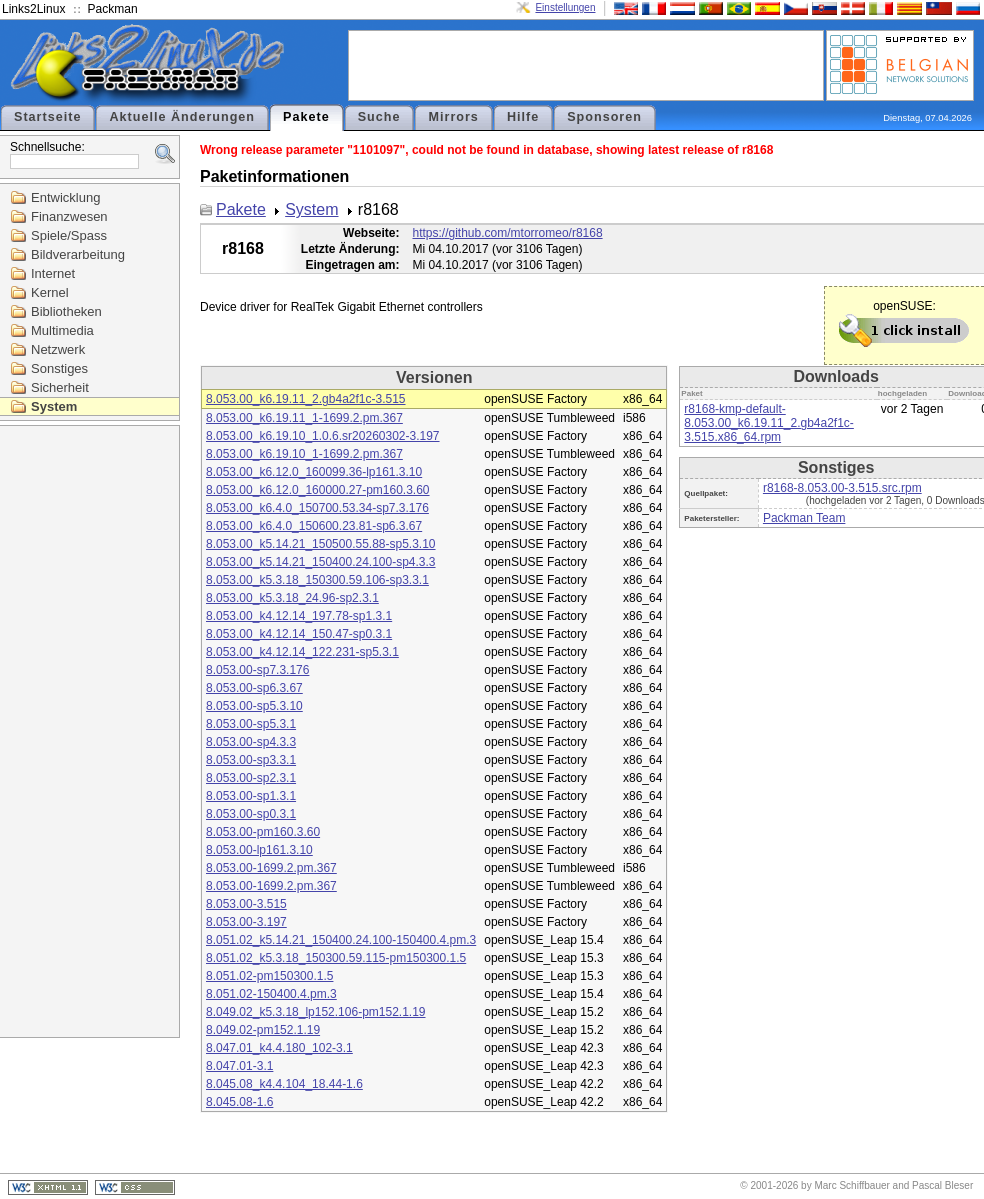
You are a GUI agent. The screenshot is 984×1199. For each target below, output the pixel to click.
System (54, 406)
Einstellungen (565, 7)
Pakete (306, 117)
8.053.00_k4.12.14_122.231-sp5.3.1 (302, 652)
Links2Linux (33, 9)
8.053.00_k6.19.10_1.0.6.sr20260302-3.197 (323, 436)
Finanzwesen (69, 216)
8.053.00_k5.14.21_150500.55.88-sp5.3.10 (321, 544)
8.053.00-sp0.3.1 (251, 814)
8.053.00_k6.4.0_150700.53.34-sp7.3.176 (317, 508)
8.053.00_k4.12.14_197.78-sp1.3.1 (299, 616)
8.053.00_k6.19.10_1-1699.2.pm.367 (304, 454)
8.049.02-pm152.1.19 (263, 1030)
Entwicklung (65, 197)
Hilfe (523, 117)
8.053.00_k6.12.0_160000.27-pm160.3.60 (318, 490)
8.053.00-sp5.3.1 (251, 724)
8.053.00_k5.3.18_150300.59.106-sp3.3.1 (317, 580)
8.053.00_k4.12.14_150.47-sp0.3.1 (299, 634)
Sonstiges (59, 368)
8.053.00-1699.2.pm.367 (271, 868)
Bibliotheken (66, 311)
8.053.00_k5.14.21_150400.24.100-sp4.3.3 (321, 562)
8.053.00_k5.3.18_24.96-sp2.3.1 (292, 598)
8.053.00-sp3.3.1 (251, 760)
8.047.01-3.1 (239, 1066)
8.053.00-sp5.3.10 (254, 706)
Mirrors (453, 117)
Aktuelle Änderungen (182, 117)
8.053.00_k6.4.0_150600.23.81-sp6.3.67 (314, 526)
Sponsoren (604, 117)
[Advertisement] (586, 64)
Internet (53, 273)
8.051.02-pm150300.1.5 (269, 976)
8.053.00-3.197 (246, 922)
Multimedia (62, 330)
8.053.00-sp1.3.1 (251, 796)
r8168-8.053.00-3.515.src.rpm (842, 488)
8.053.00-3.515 (246, 904)
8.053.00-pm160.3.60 (263, 832)
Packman (113, 9)
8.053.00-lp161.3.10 (259, 850)
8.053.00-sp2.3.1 (251, 778)
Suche (379, 117)
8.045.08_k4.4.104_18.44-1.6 (284, 1084)
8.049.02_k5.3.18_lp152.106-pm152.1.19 (316, 1012)
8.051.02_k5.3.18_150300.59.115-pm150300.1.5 (336, 958)
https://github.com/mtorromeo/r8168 (508, 233)
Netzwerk (58, 349)
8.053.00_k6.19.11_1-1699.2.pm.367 (304, 418)
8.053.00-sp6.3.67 (254, 688)
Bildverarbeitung (78, 254)
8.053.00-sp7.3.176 (257, 670)
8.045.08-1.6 (239, 1102)
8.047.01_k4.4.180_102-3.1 (279, 1048)
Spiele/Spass (69, 235)
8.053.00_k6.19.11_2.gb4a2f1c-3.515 (306, 399)
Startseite (47, 117)
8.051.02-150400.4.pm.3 (271, 994)
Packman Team (804, 518)
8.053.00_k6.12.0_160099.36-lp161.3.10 (314, 472)
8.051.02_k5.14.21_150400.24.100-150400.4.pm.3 (341, 940)
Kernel (50, 292)
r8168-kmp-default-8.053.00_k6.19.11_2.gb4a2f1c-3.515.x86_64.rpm (768, 423)
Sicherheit (60, 387)
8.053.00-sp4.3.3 (251, 742)
